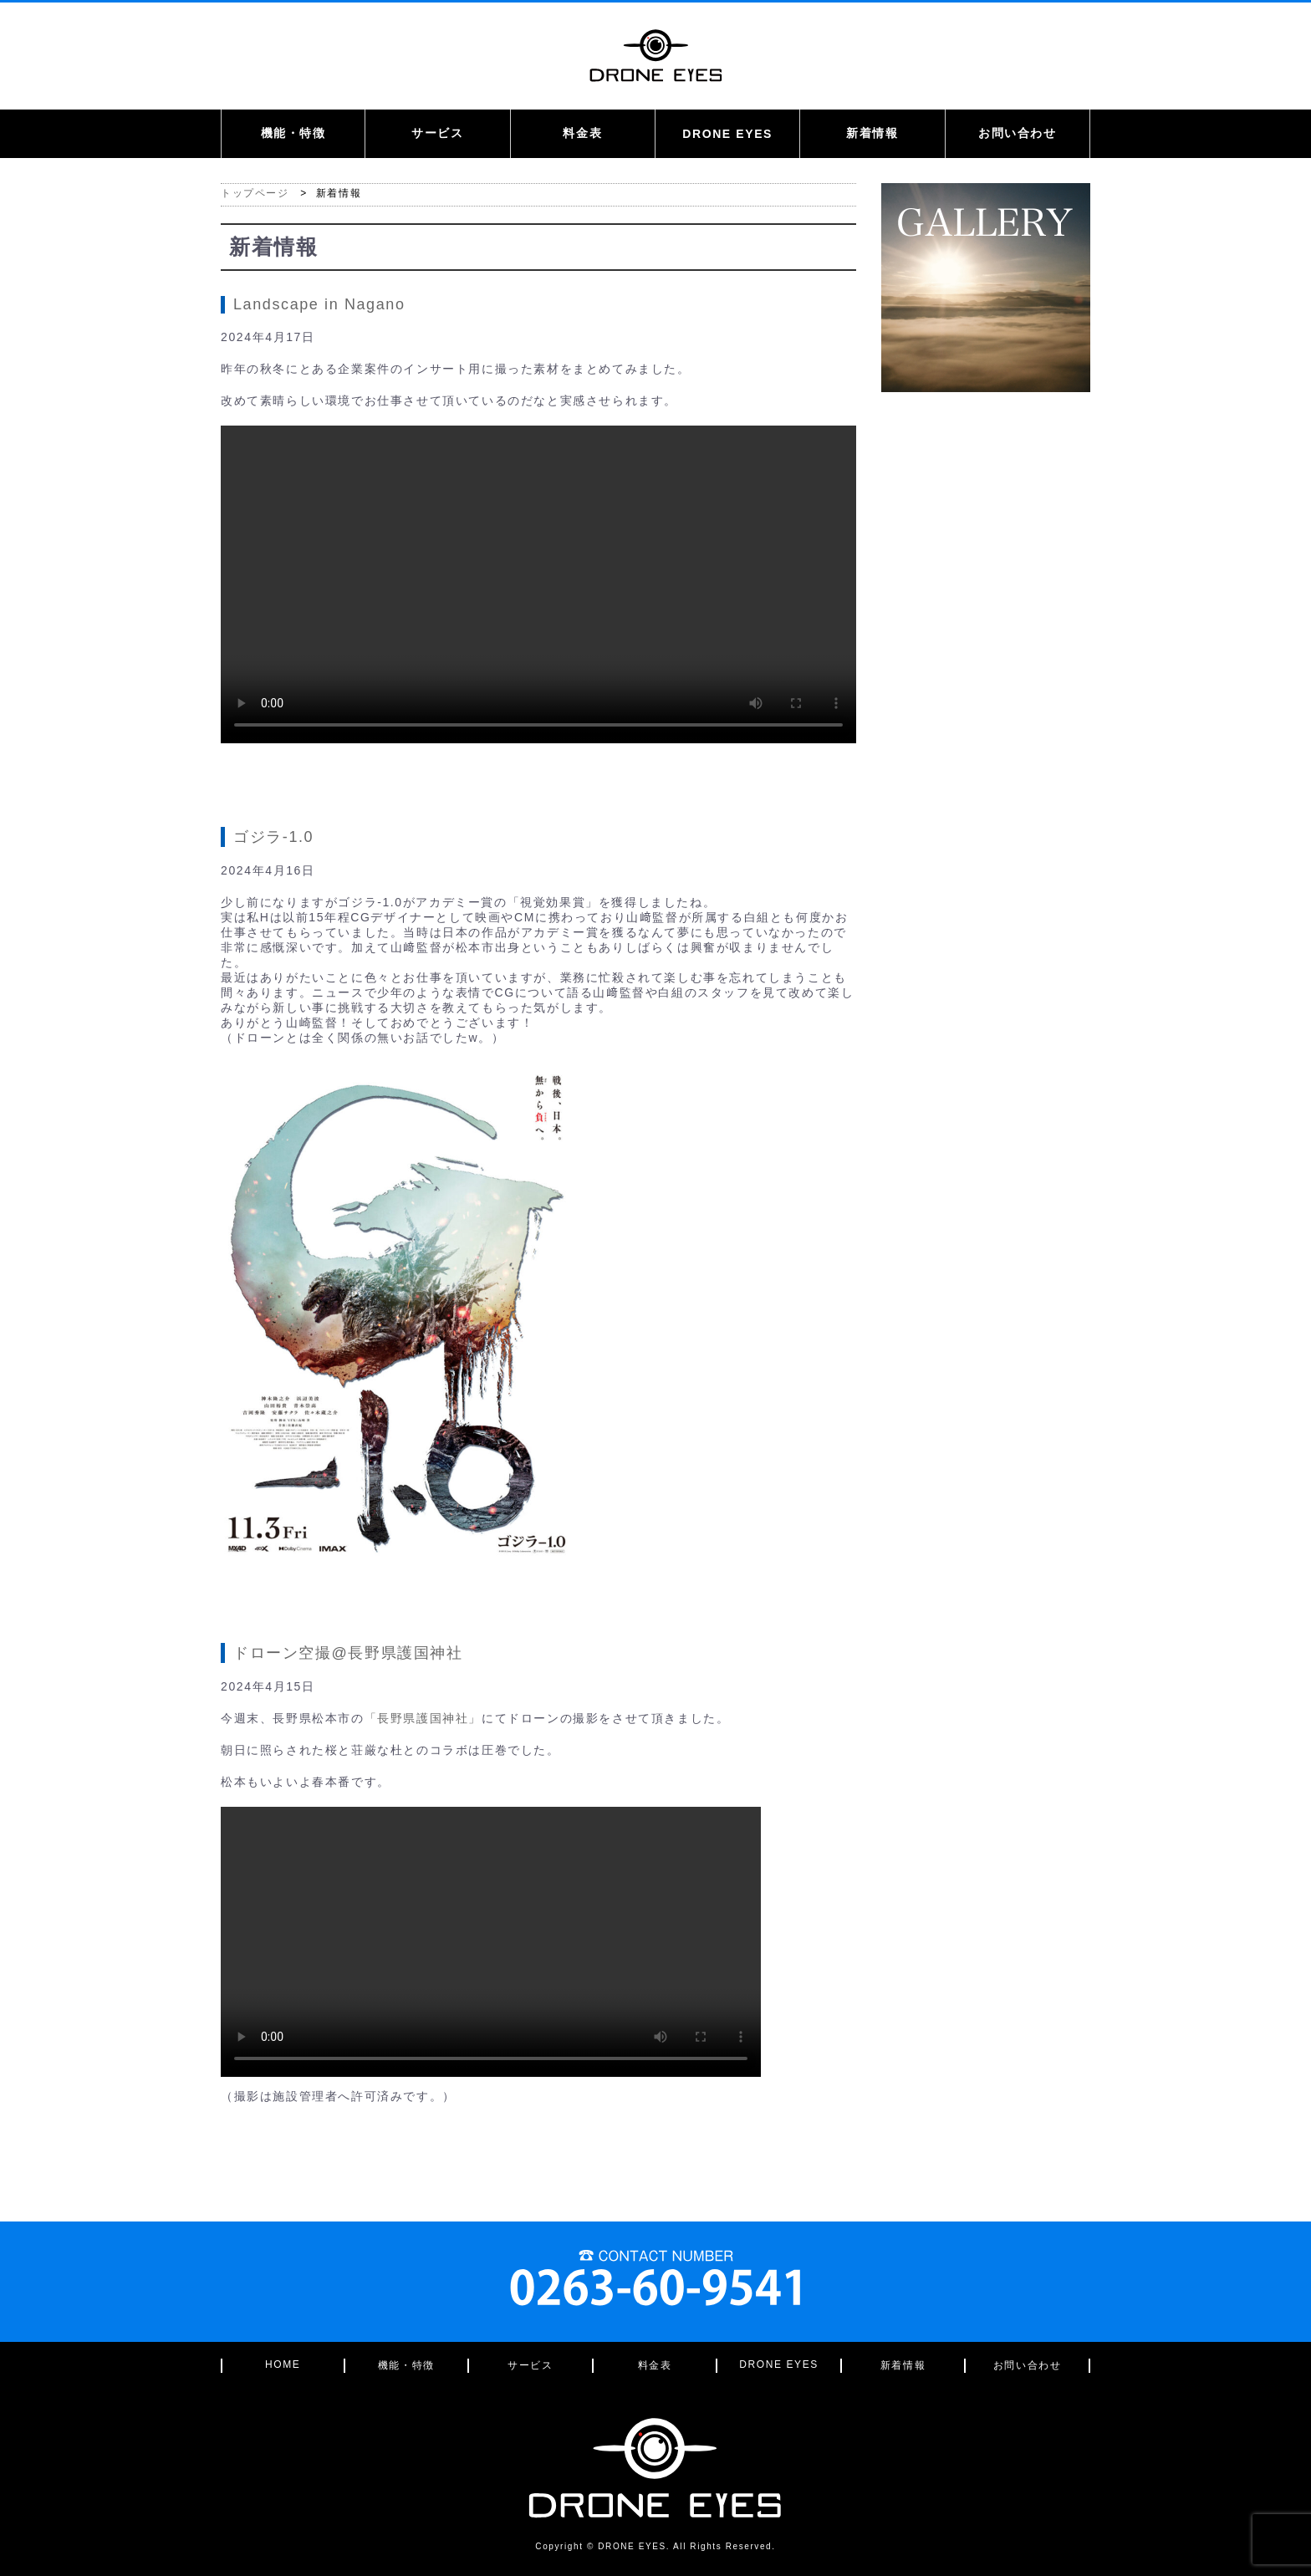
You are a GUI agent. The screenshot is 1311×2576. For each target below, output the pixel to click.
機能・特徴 (293, 133)
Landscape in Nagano (319, 304)
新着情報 (872, 133)
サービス (437, 133)
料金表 (582, 133)
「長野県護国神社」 (423, 1718)
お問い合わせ (1017, 133)
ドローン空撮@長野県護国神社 (348, 1653)
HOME (282, 2364)
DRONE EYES (727, 133)
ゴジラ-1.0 (273, 837)
